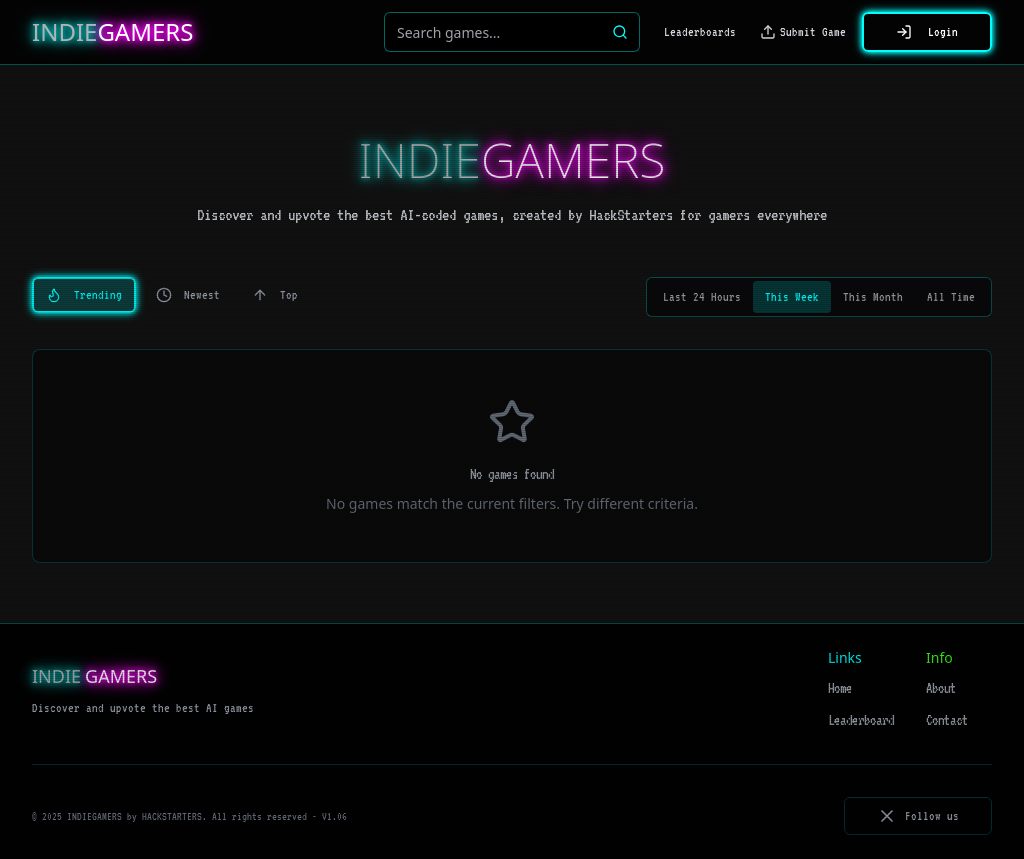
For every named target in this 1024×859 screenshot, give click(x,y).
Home (840, 688)
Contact (947, 720)
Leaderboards (700, 32)
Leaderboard (861, 720)
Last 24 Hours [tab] (702, 297)
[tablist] (819, 297)
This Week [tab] (792, 297)
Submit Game (803, 32)
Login (927, 32)
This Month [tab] (873, 297)
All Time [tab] (951, 297)
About (941, 688)
